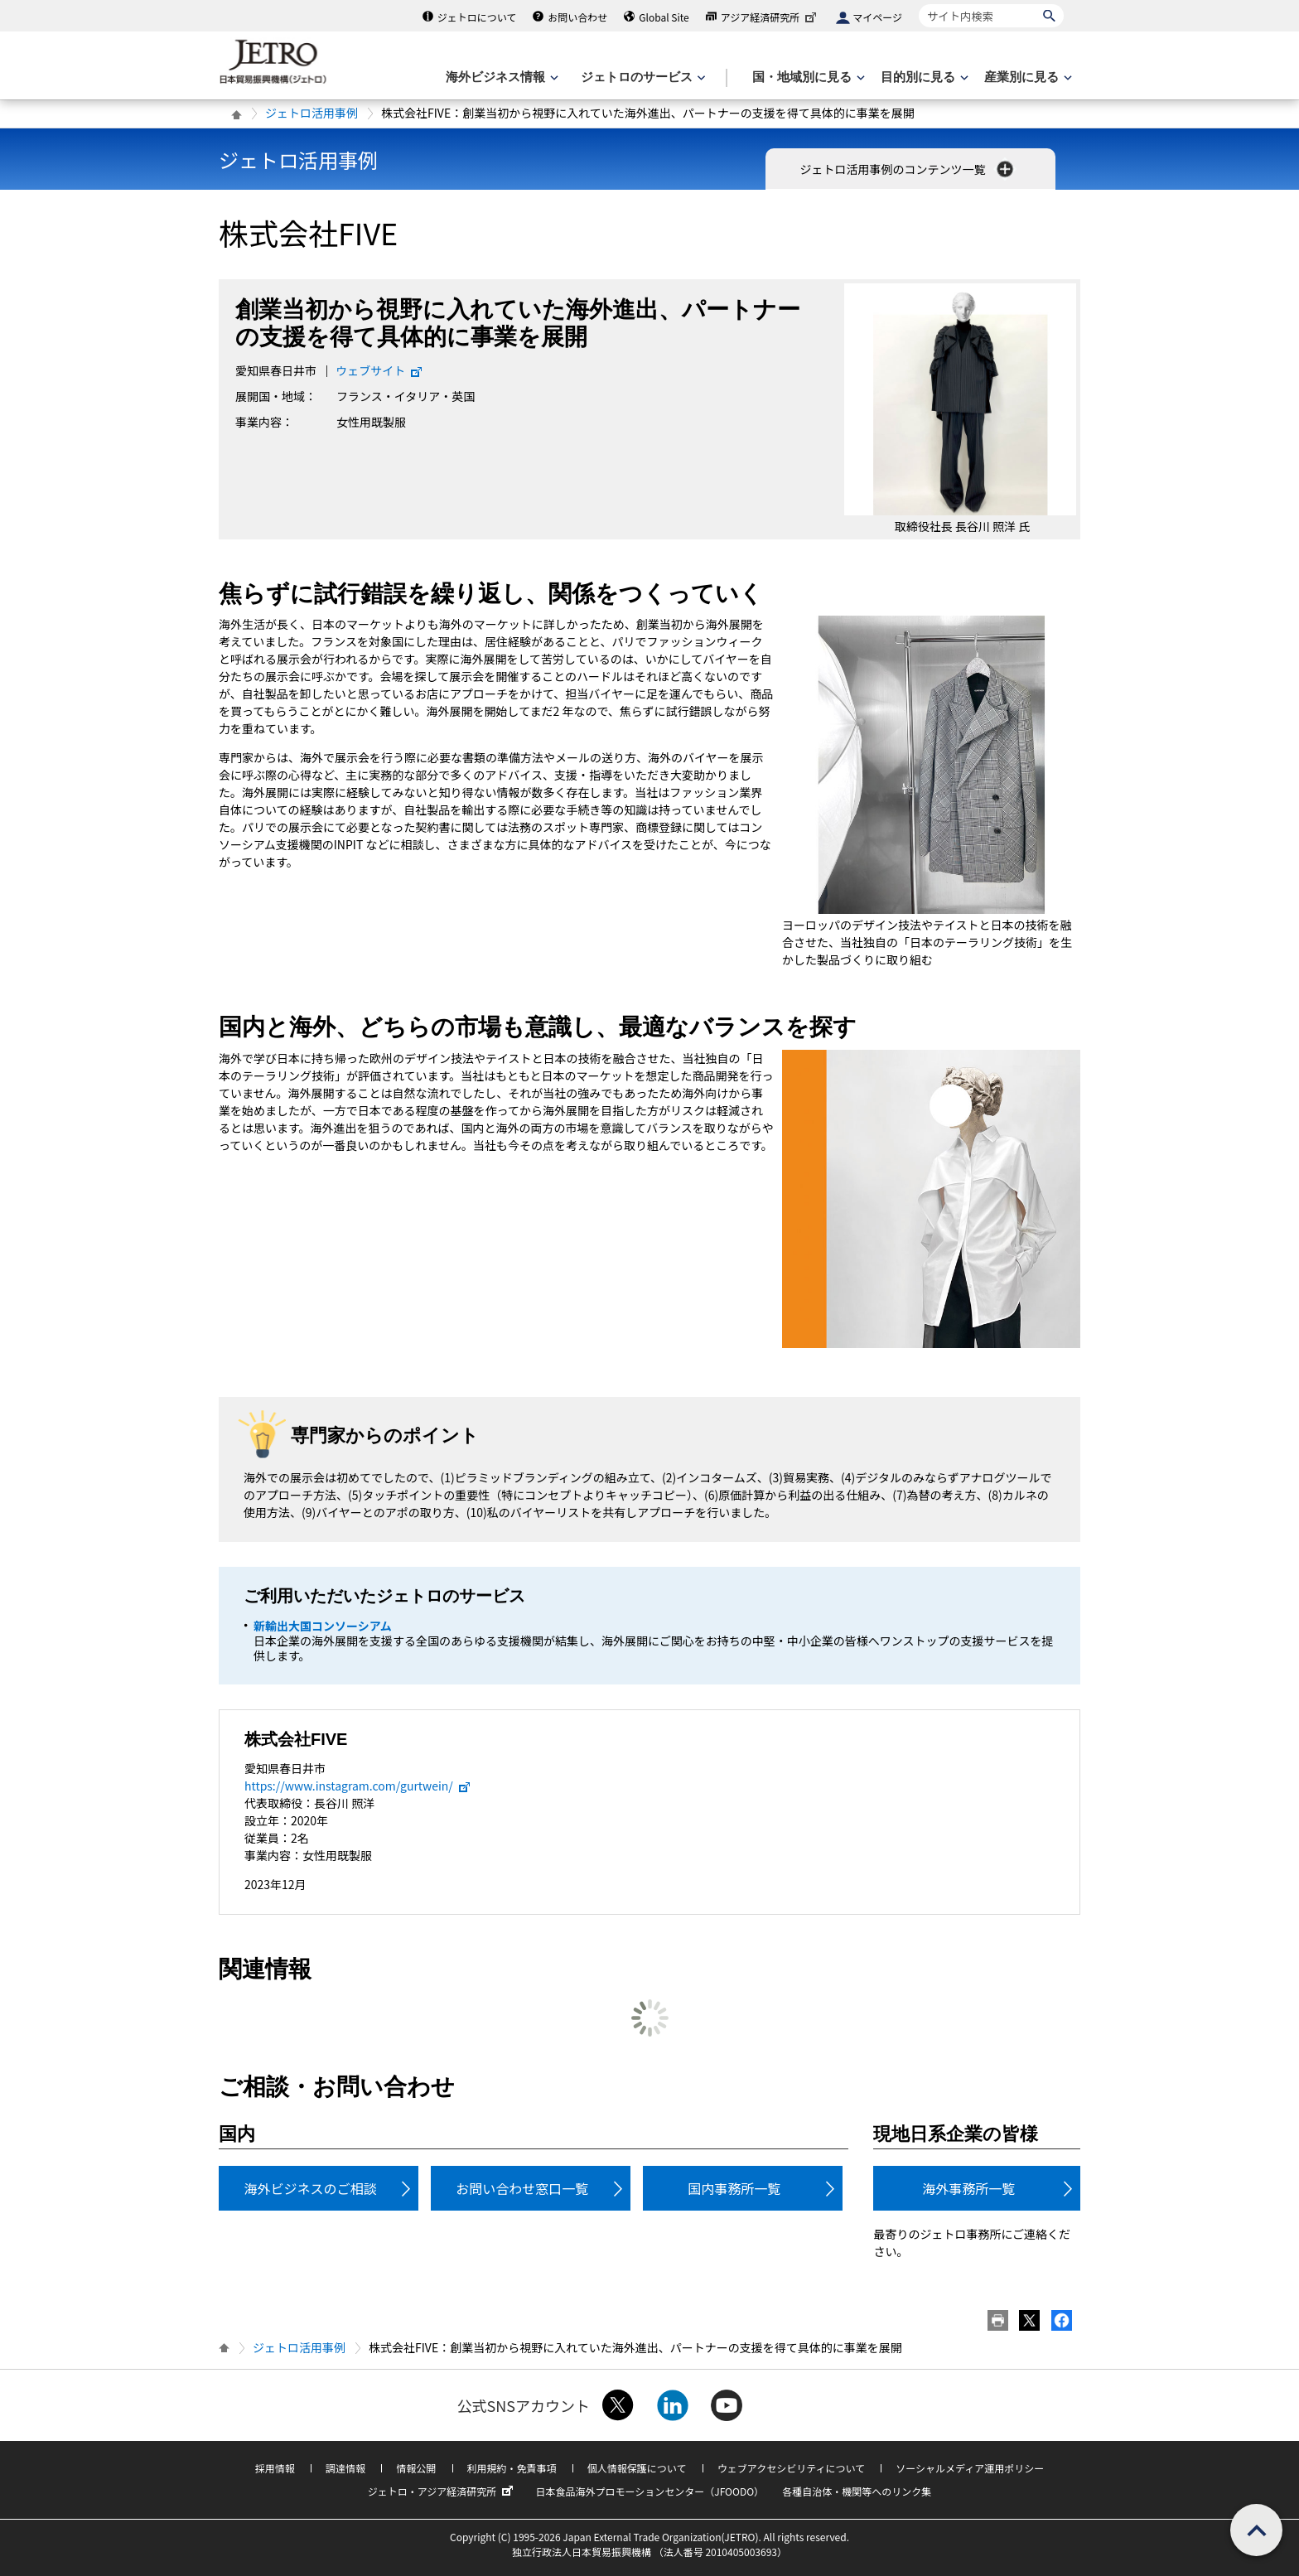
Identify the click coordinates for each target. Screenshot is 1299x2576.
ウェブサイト (379, 370)
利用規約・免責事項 (512, 2468)
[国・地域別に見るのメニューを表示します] (807, 77)
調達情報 (345, 2468)
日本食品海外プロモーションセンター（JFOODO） (649, 2491)
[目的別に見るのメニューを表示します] (923, 77)
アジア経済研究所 (770, 17)
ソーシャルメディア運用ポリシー (970, 2468)
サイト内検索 (918, 3)
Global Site (663, 17)
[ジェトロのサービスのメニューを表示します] (642, 77)
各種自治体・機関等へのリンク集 (856, 2491)
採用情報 (275, 2468)
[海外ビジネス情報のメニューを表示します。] (500, 77)
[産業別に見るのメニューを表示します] (1026, 77)
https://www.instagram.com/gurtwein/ (357, 1785)
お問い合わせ (577, 17)
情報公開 (416, 2468)
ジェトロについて (477, 17)
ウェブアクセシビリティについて (791, 2468)
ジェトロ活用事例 (311, 112)
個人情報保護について (637, 2468)
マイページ (877, 17)
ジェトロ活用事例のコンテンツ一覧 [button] (907, 169)
